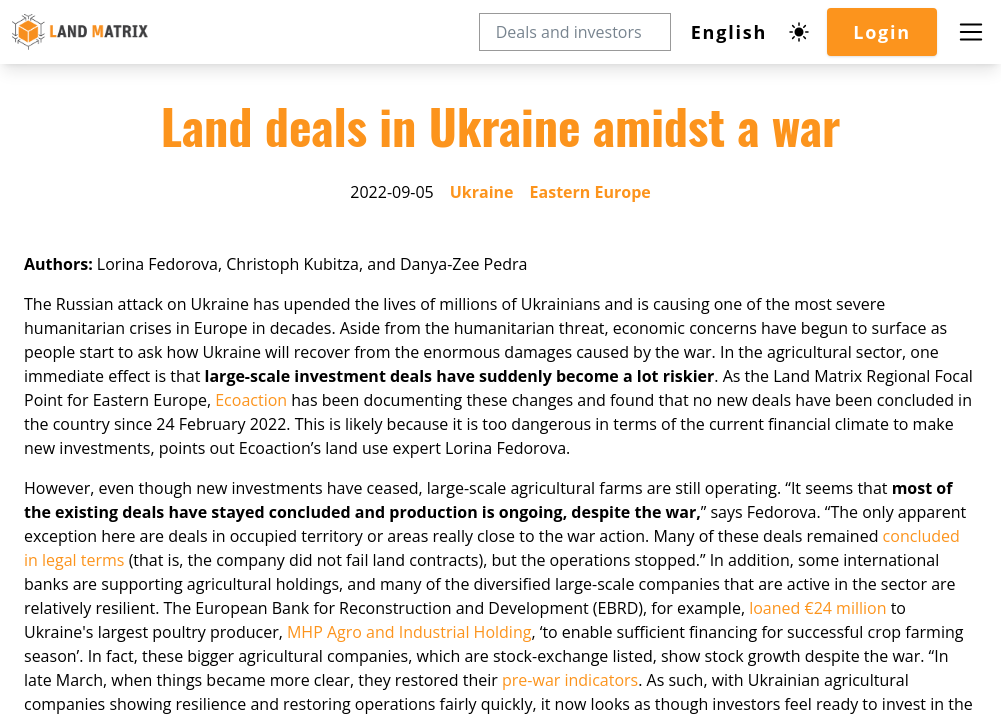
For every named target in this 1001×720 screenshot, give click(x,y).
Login (881, 32)
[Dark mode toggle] (798, 32)
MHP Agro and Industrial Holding (410, 692)
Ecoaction (295, 460)
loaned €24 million (823, 668)
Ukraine (481, 252)
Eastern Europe (590, 252)
